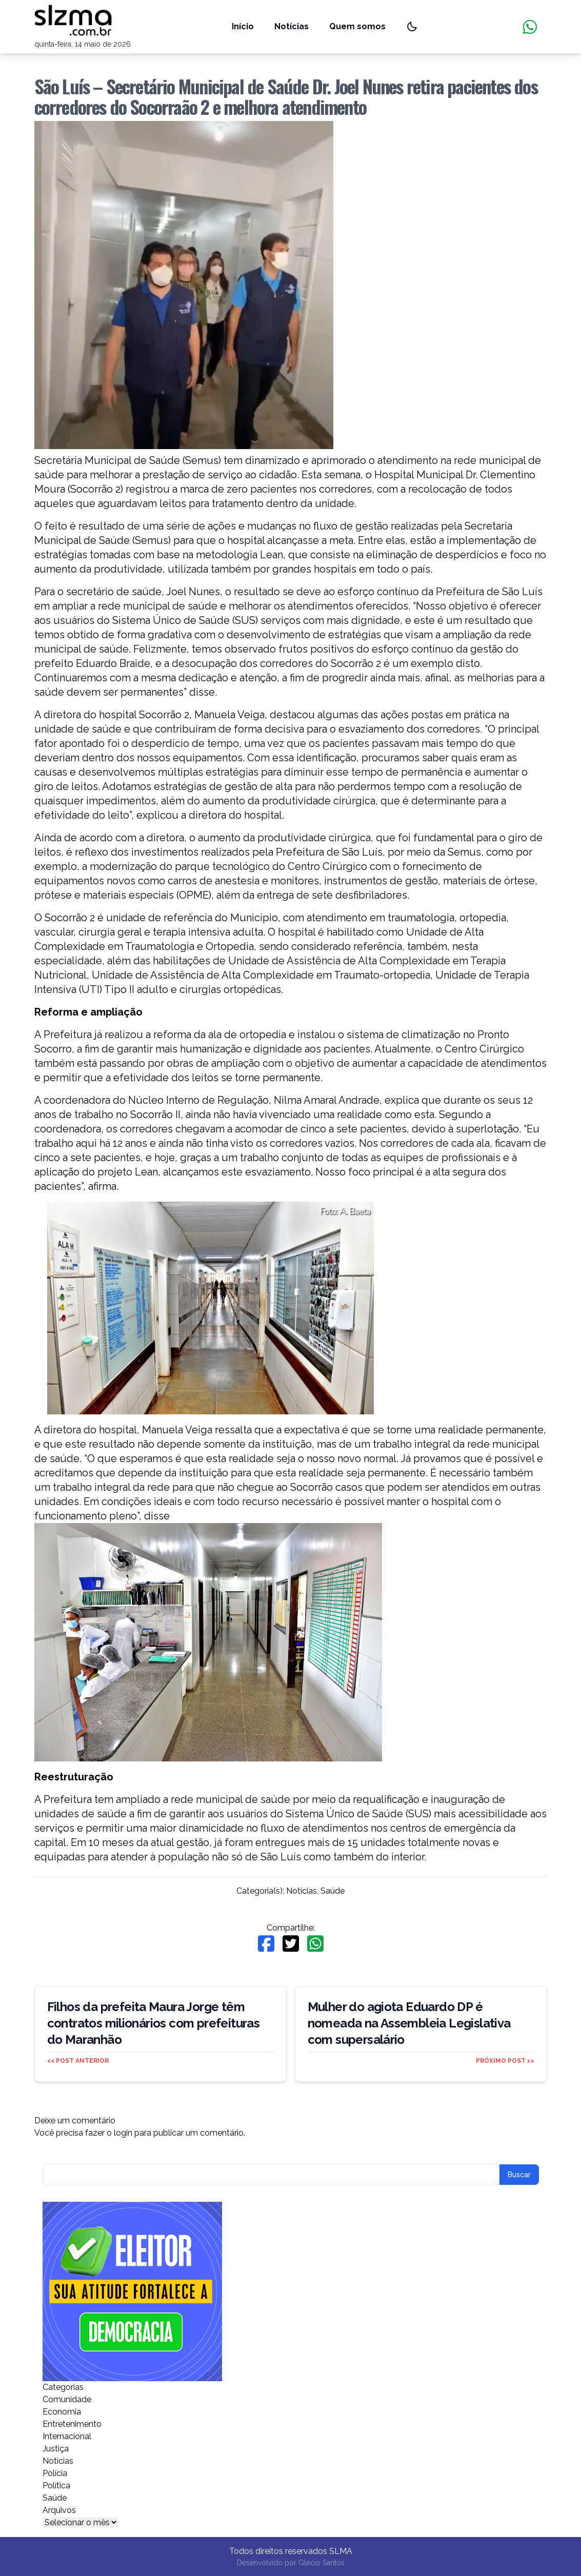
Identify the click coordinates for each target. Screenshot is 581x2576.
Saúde (332, 1891)
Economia (62, 2412)
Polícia (55, 2473)
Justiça (56, 2448)
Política (56, 2485)
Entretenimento (72, 2424)
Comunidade (67, 2399)
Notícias (291, 26)
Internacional (67, 2436)
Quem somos (357, 26)
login (123, 2133)
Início (243, 26)
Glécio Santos (321, 2563)
